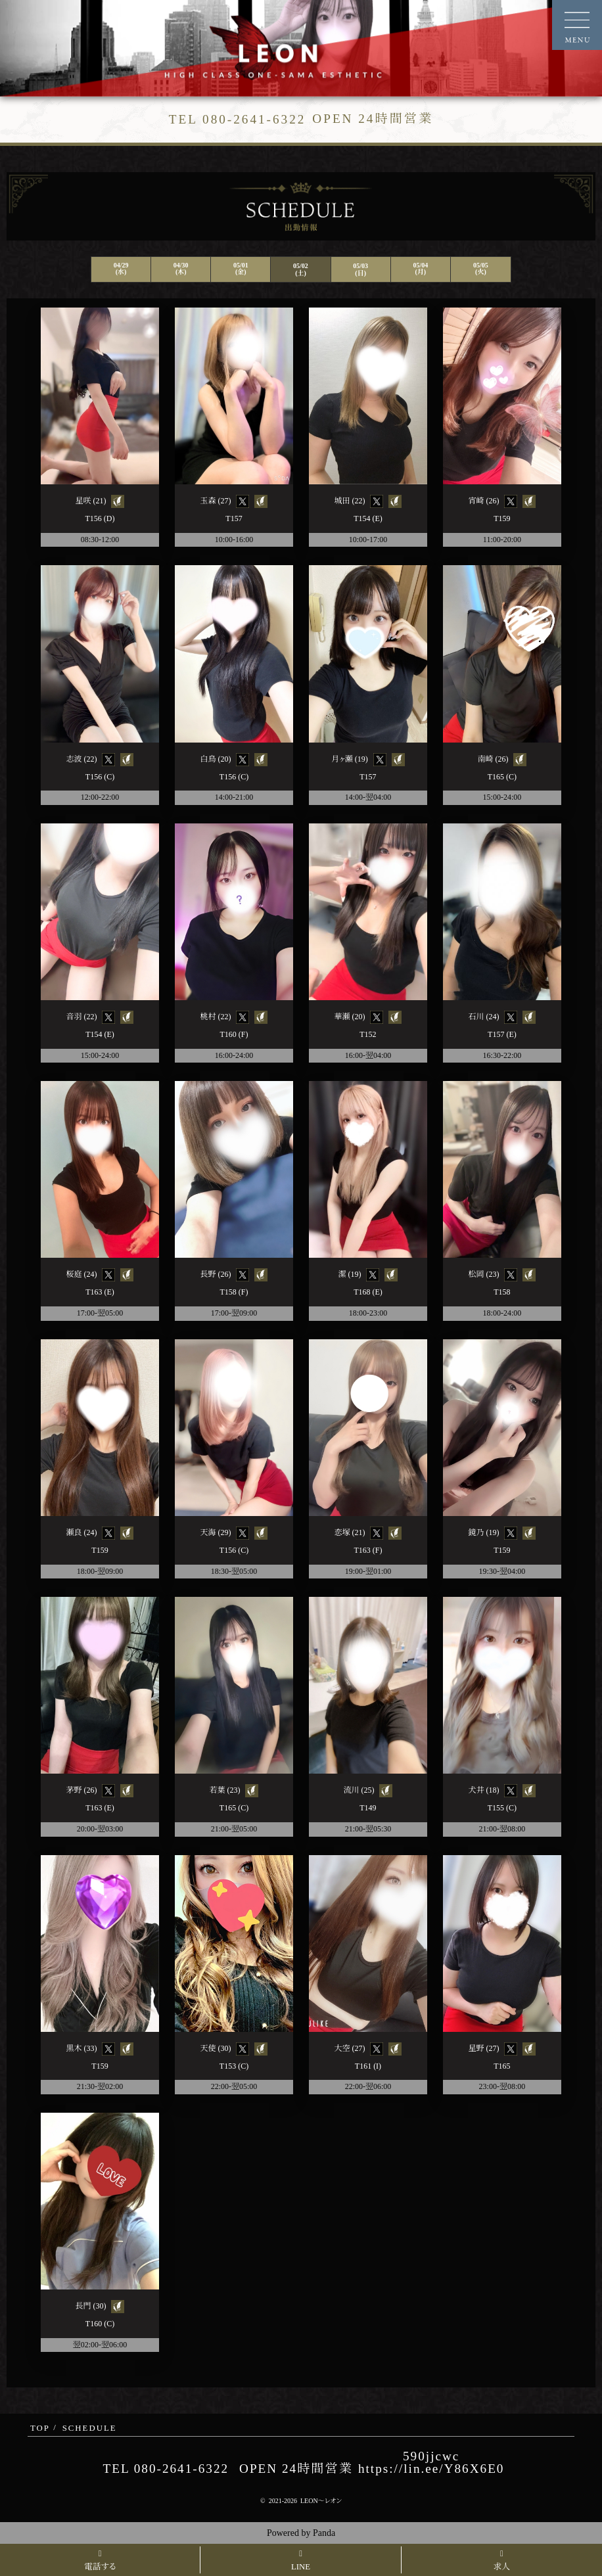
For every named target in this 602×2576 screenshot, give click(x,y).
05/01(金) (240, 268)
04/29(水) (121, 268)
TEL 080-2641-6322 (166, 2468)
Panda (324, 2533)
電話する (100, 2560)
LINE (300, 2560)
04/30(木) (181, 268)
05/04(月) (420, 268)
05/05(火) (480, 268)
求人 (502, 2560)
